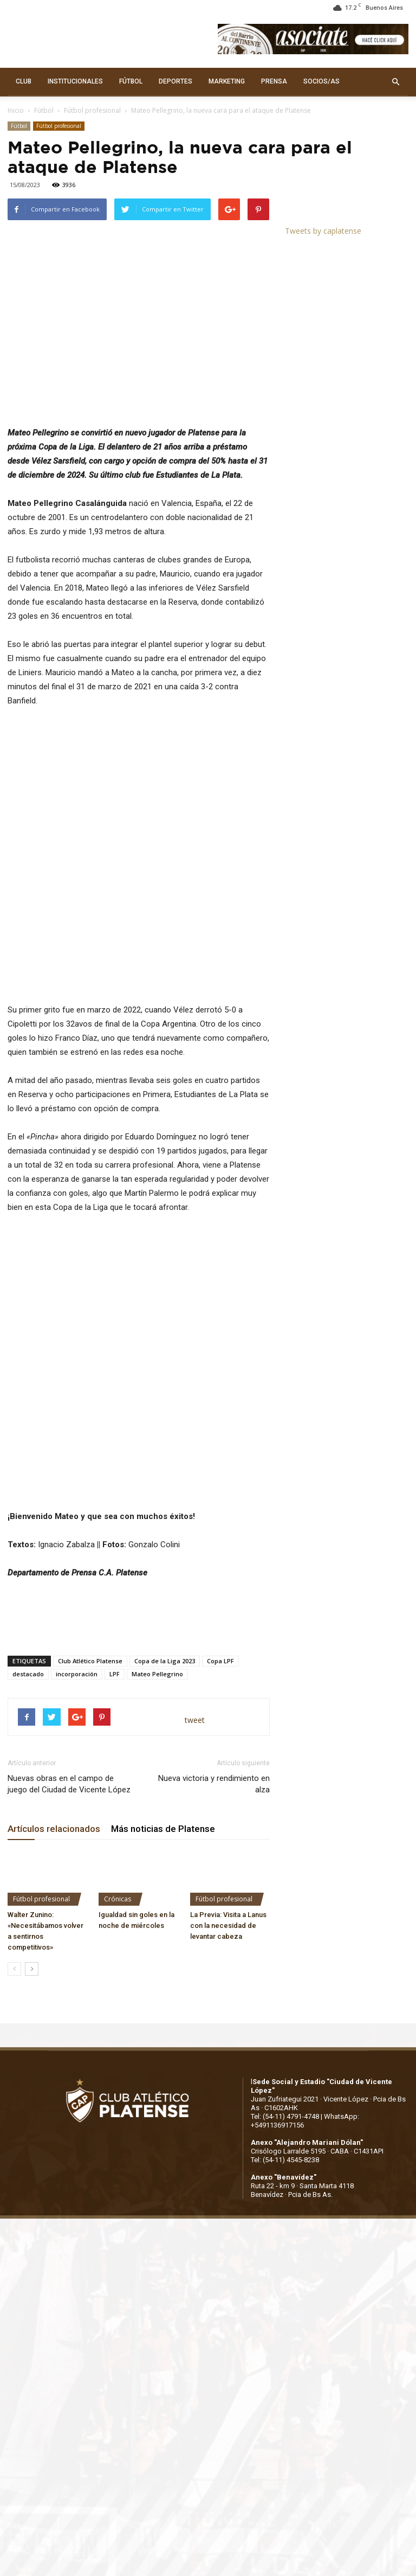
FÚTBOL (130, 81)
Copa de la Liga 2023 (164, 1477)
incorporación (77, 1490)
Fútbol (44, 110)
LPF (114, 1490)
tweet (195, 1536)
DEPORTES (175, 81)
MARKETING (227, 81)
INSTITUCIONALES (75, 81)
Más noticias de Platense (163, 1644)
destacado (28, 1490)
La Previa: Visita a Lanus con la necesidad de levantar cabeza (228, 1742)
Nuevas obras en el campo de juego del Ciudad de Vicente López (69, 1600)
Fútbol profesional (92, 110)
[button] (395, 82)
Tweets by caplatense (323, 231)
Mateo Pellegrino (157, 1490)
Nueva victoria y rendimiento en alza (214, 1600)
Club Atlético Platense (90, 1477)
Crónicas (117, 1715)
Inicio (16, 110)
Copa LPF (220, 1477)
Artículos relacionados (54, 1644)
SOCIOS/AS (321, 81)
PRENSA (274, 81)
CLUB (23, 81)
